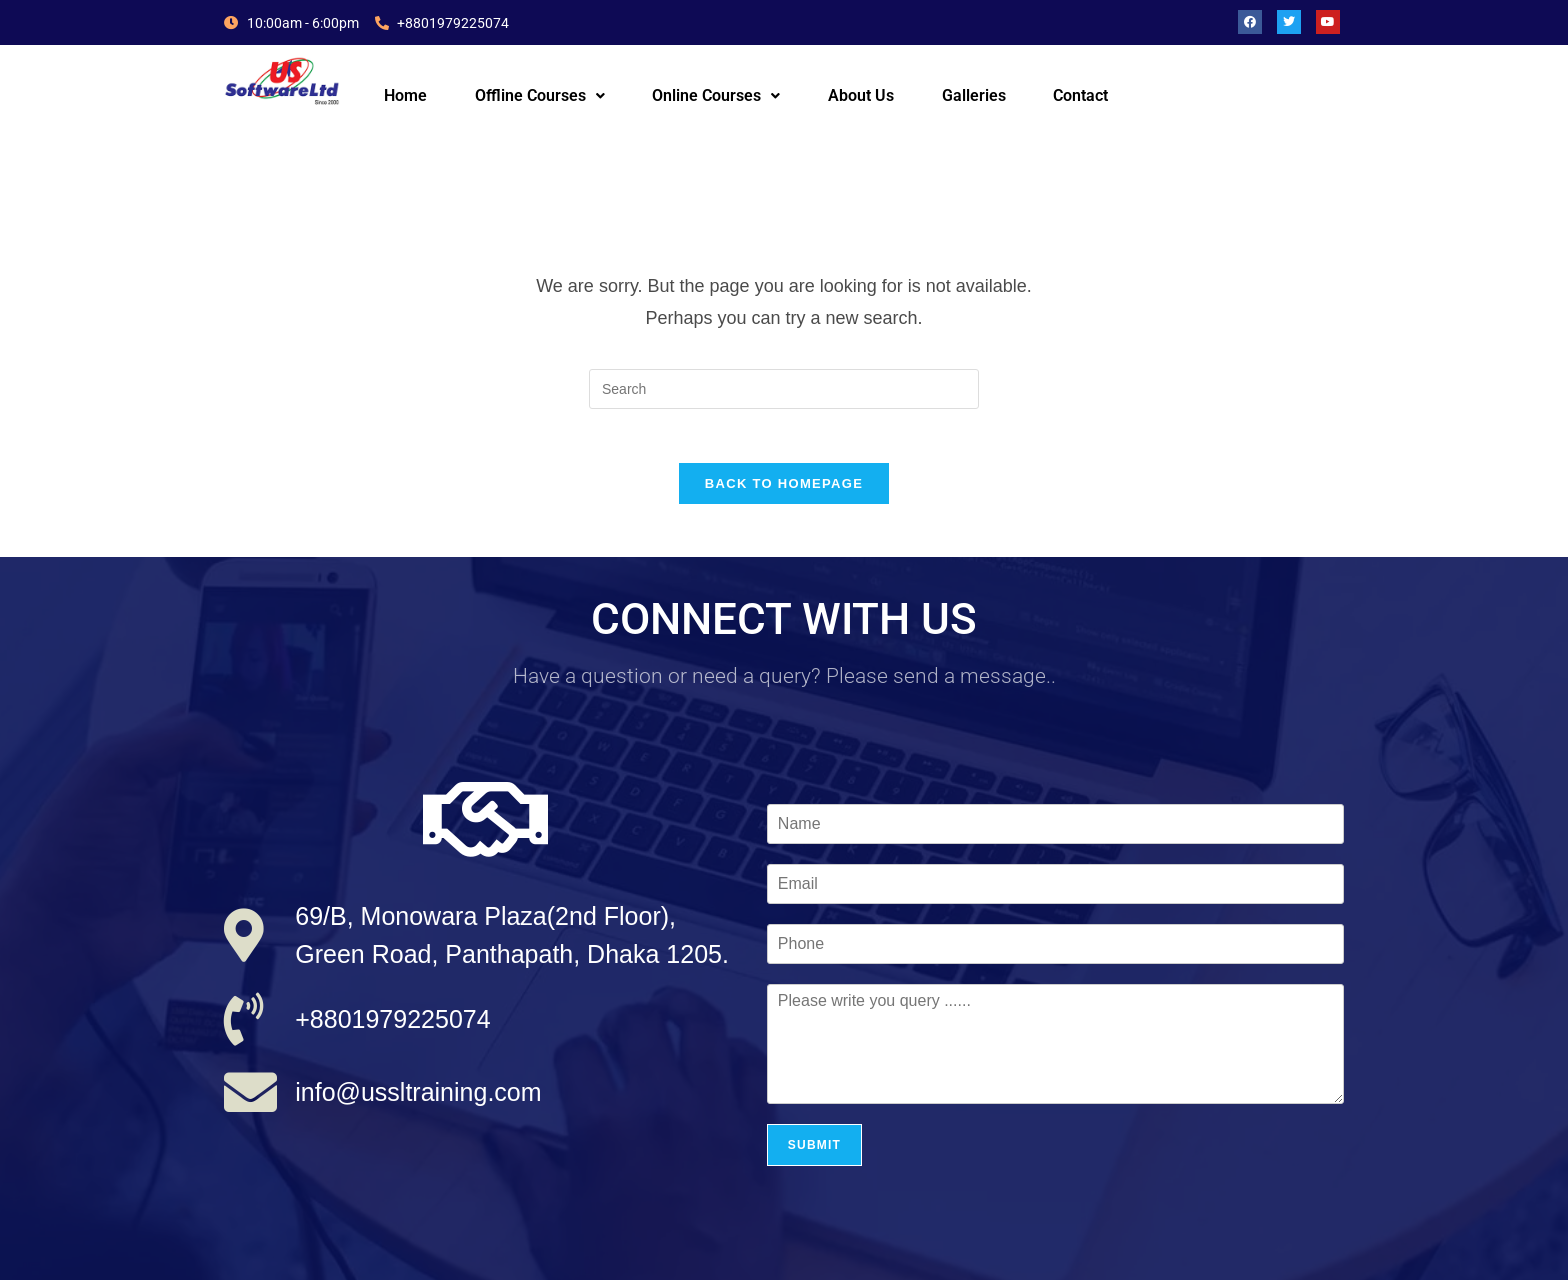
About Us (861, 95)
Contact (1080, 95)
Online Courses (716, 95)
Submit (814, 1152)
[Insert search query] (784, 389)
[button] (540, 96)
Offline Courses (540, 95)
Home (405, 95)
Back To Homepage (784, 490)
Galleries (974, 95)
